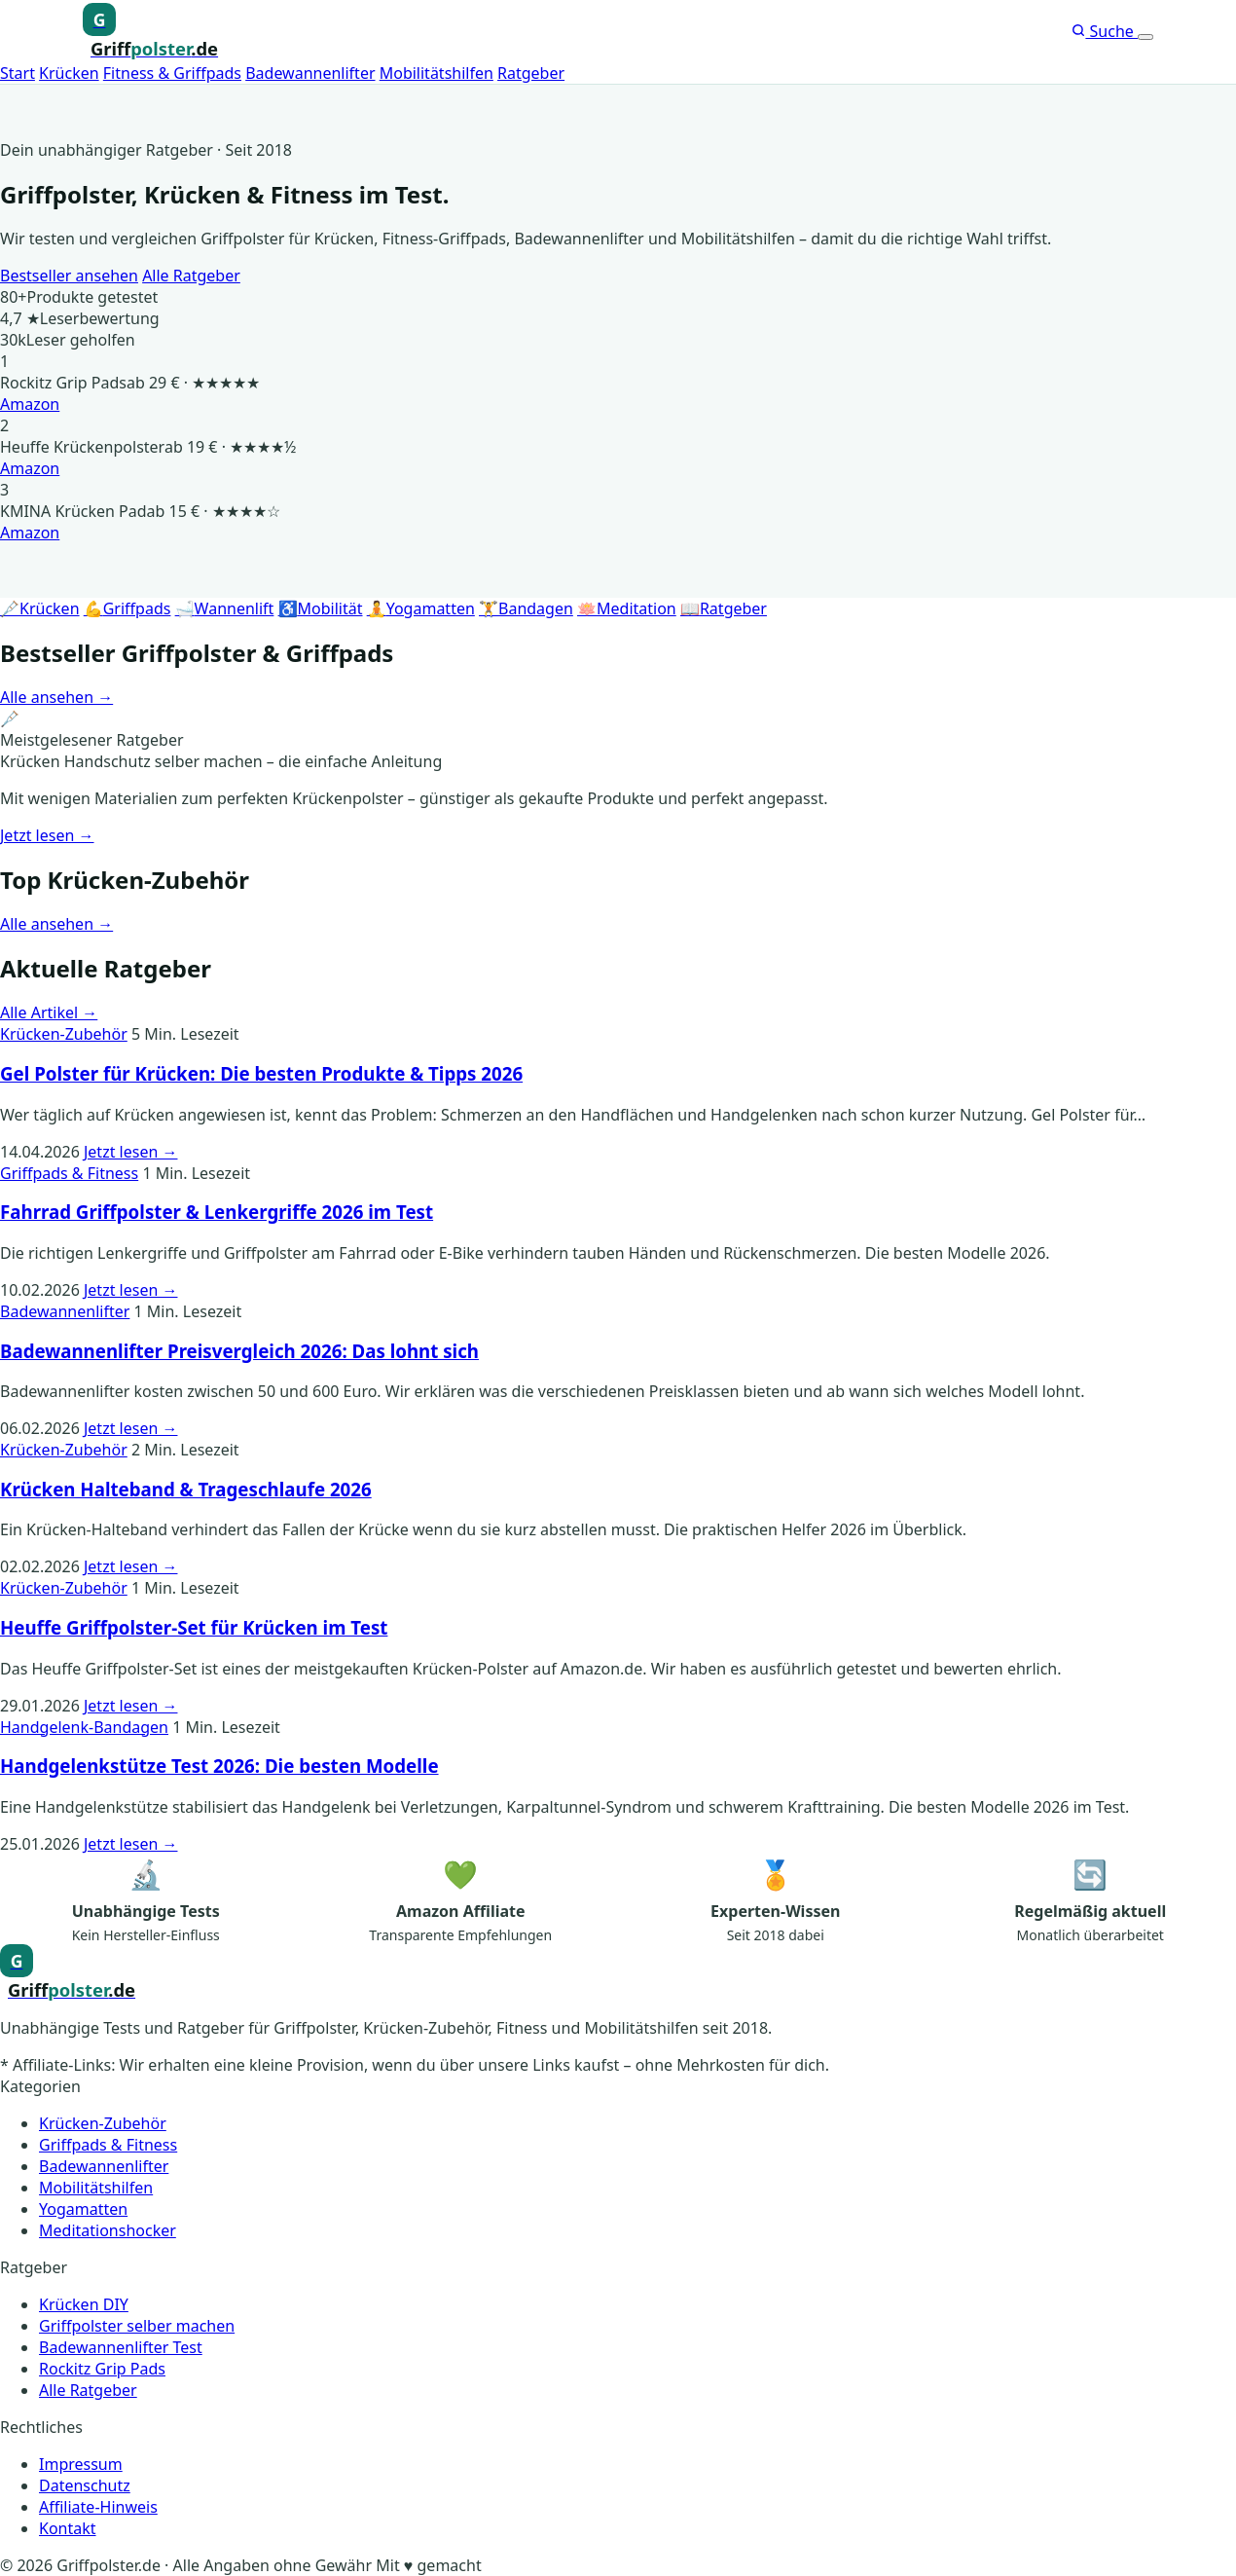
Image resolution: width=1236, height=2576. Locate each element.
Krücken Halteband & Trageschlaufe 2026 (186, 1489)
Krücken (69, 73)
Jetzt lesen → (47, 835)
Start (17, 73)
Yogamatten (83, 2209)
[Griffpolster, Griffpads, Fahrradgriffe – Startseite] (150, 31)
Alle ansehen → (56, 697)
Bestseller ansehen (69, 275)
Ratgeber (530, 73)
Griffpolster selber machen (137, 2326)
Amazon (29, 404)
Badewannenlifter (310, 73)
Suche (1105, 31)
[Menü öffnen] (1145, 37)
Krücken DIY (83, 2304)
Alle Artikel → (48, 1012)
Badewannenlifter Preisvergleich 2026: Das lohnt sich (239, 1351)
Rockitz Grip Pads (102, 2368)
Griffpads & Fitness (69, 1173)
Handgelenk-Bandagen (84, 1727)
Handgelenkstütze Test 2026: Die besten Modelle (219, 1765)
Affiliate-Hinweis (98, 2507)
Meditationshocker (107, 2230)
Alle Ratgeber (191, 275)
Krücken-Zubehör (63, 1034)
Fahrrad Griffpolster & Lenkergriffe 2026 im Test (216, 1211)
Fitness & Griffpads (172, 73)
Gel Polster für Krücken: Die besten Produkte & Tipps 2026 (261, 1073)
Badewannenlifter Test (120, 2347)
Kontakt (67, 2528)
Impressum (81, 2464)
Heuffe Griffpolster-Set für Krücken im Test (193, 1627)
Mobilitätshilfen (436, 73)
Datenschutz (84, 2485)
